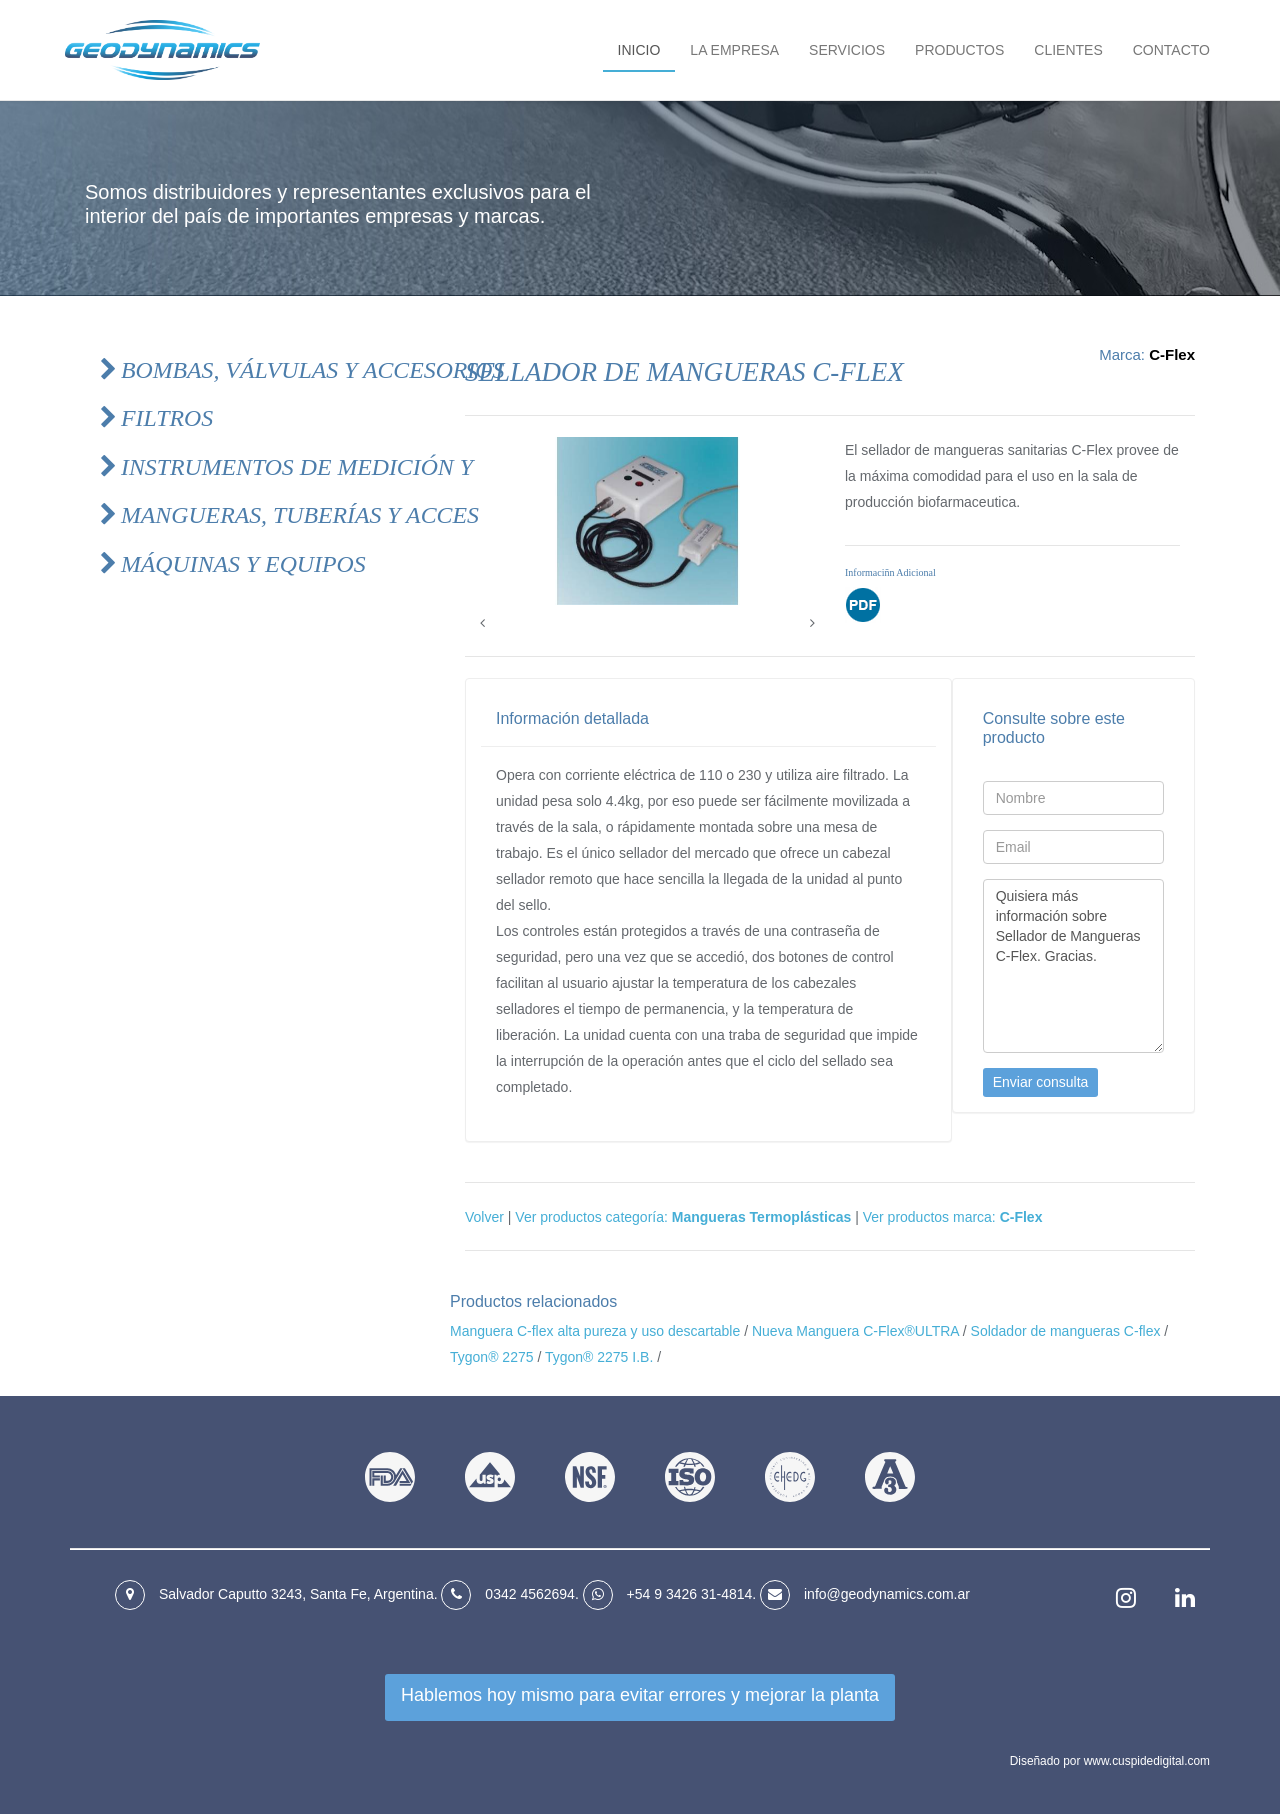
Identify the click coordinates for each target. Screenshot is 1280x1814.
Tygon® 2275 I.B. (599, 1357)
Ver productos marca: (953, 1217)
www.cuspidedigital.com (1147, 1761)
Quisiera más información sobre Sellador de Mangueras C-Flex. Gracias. (1073, 966)
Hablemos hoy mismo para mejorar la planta (640, 1695)
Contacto (1171, 50)
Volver (484, 1217)
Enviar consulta (1041, 1082)
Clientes (1068, 50)
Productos (959, 50)
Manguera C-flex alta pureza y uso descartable (595, 1331)
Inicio (639, 50)
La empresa (734, 50)
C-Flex (1172, 354)
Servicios (847, 50)
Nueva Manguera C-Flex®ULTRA (855, 1331)
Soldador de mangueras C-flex (1066, 1331)
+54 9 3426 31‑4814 (690, 1594)
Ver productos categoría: (683, 1217)
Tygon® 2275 (492, 1357)
